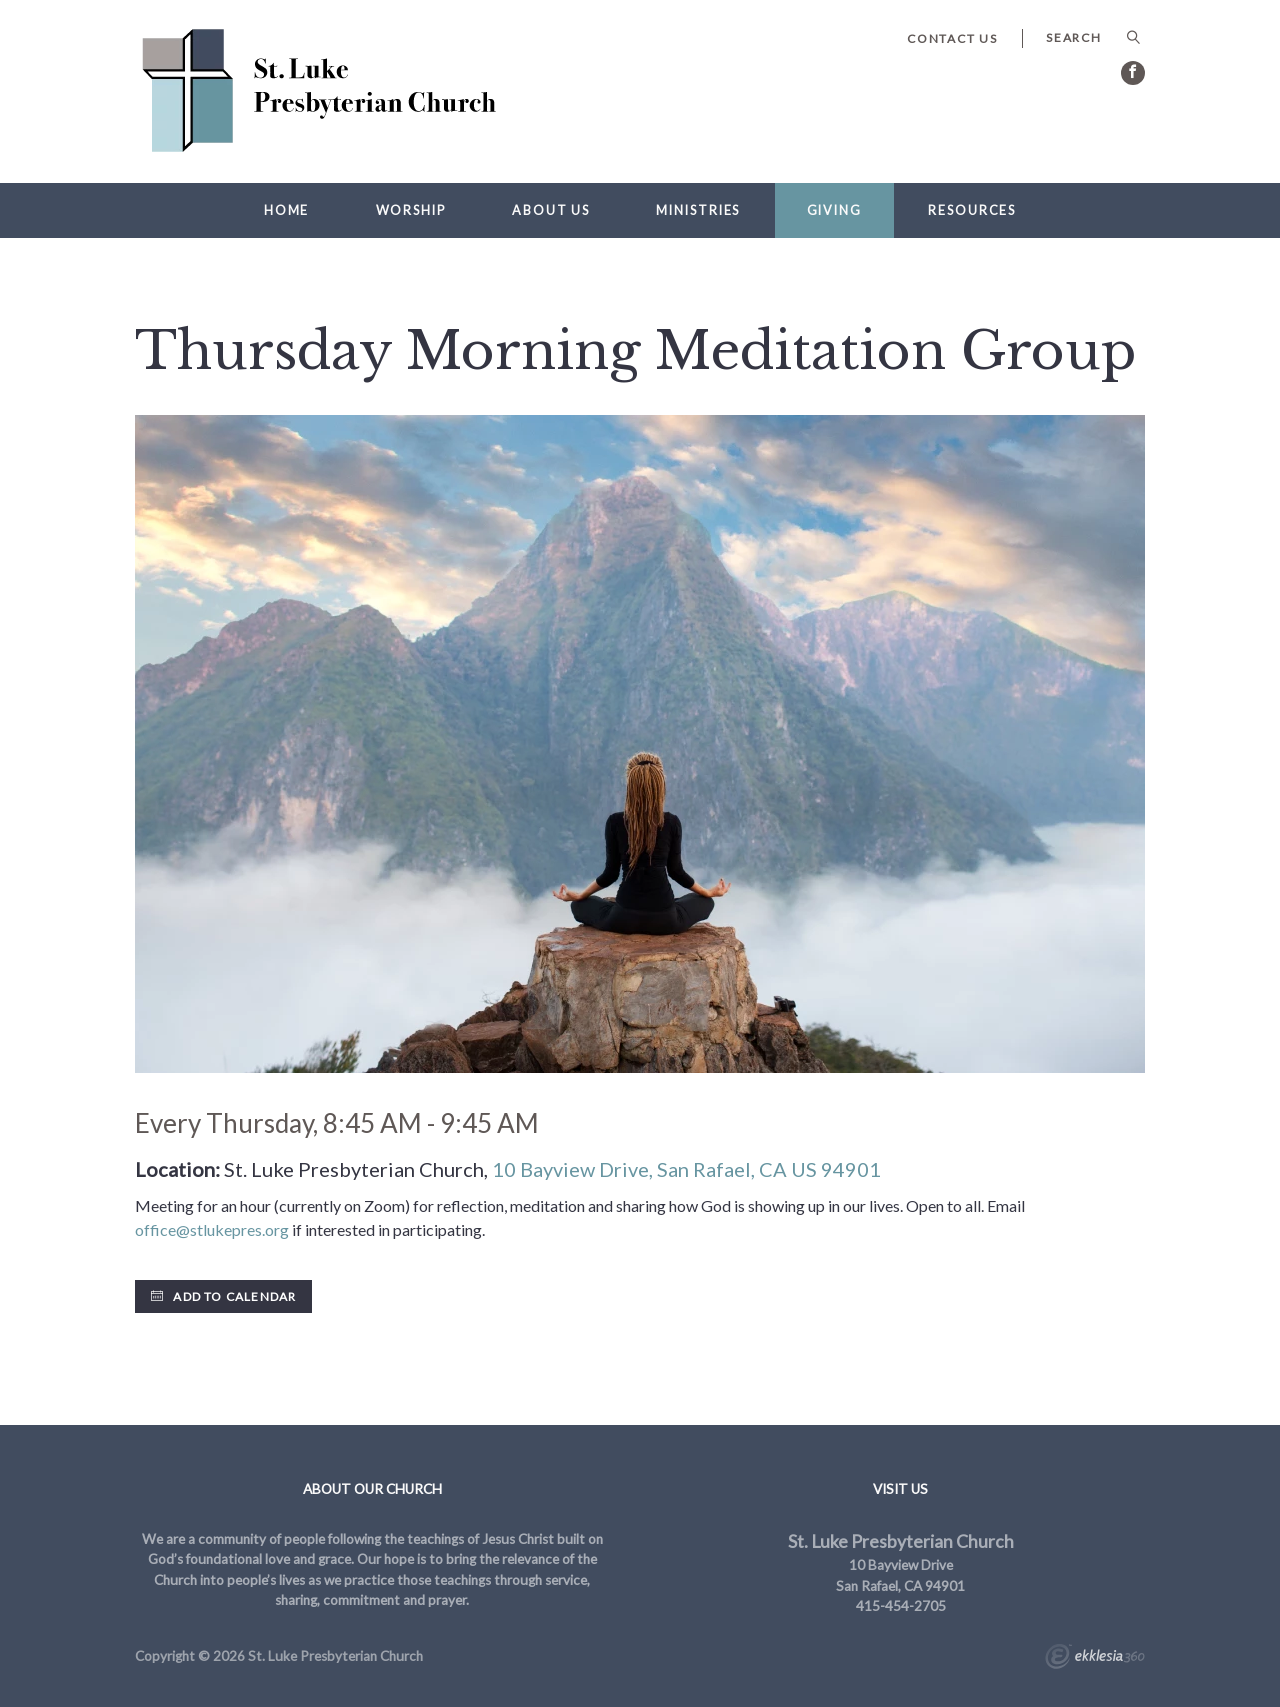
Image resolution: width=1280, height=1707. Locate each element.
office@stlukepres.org (212, 1229)
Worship (411, 210)
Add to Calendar (223, 1296)
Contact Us (952, 38)
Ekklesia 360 (1095, 1659)
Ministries (698, 210)
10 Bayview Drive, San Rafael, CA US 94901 (686, 1169)
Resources (972, 210)
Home (287, 210)
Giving (834, 210)
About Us (551, 210)
